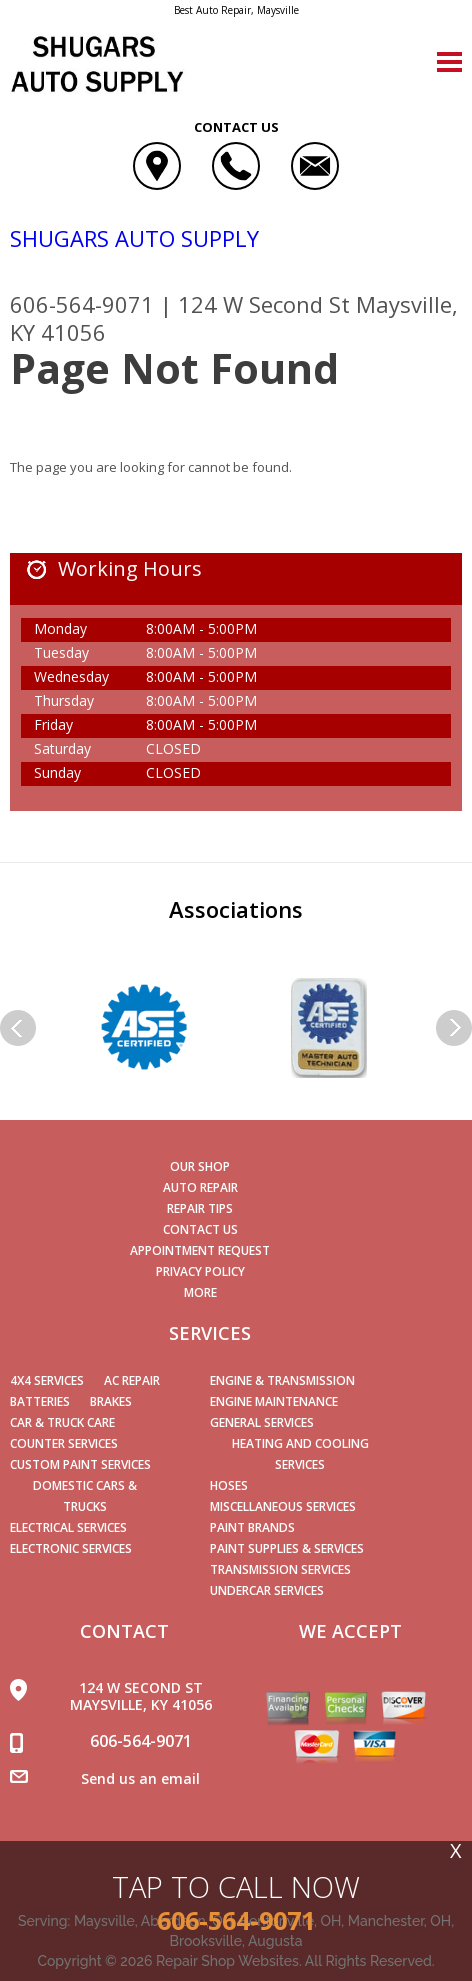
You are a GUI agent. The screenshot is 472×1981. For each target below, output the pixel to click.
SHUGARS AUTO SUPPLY (134, 238)
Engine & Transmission (282, 1380)
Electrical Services (68, 1527)
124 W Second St (264, 304)
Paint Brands (252, 1527)
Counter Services (64, 1443)
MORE (200, 1292)
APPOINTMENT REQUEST (200, 1250)
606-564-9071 (82, 304)
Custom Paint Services (80, 1464)
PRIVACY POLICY (200, 1271)
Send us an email (140, 1778)
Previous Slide (18, 1028)
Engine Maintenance (274, 1401)
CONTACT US (200, 1229)
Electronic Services (71, 1548)
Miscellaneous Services (283, 1506)
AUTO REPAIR (200, 1187)
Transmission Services (280, 1569)
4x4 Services (47, 1380)
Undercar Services (267, 1590)
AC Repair (132, 1380)
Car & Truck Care (62, 1422)
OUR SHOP (200, 1166)
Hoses (229, 1485)
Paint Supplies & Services (287, 1548)
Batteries (40, 1401)
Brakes (111, 1401)
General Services (262, 1422)
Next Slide (454, 1028)
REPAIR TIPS (200, 1208)
